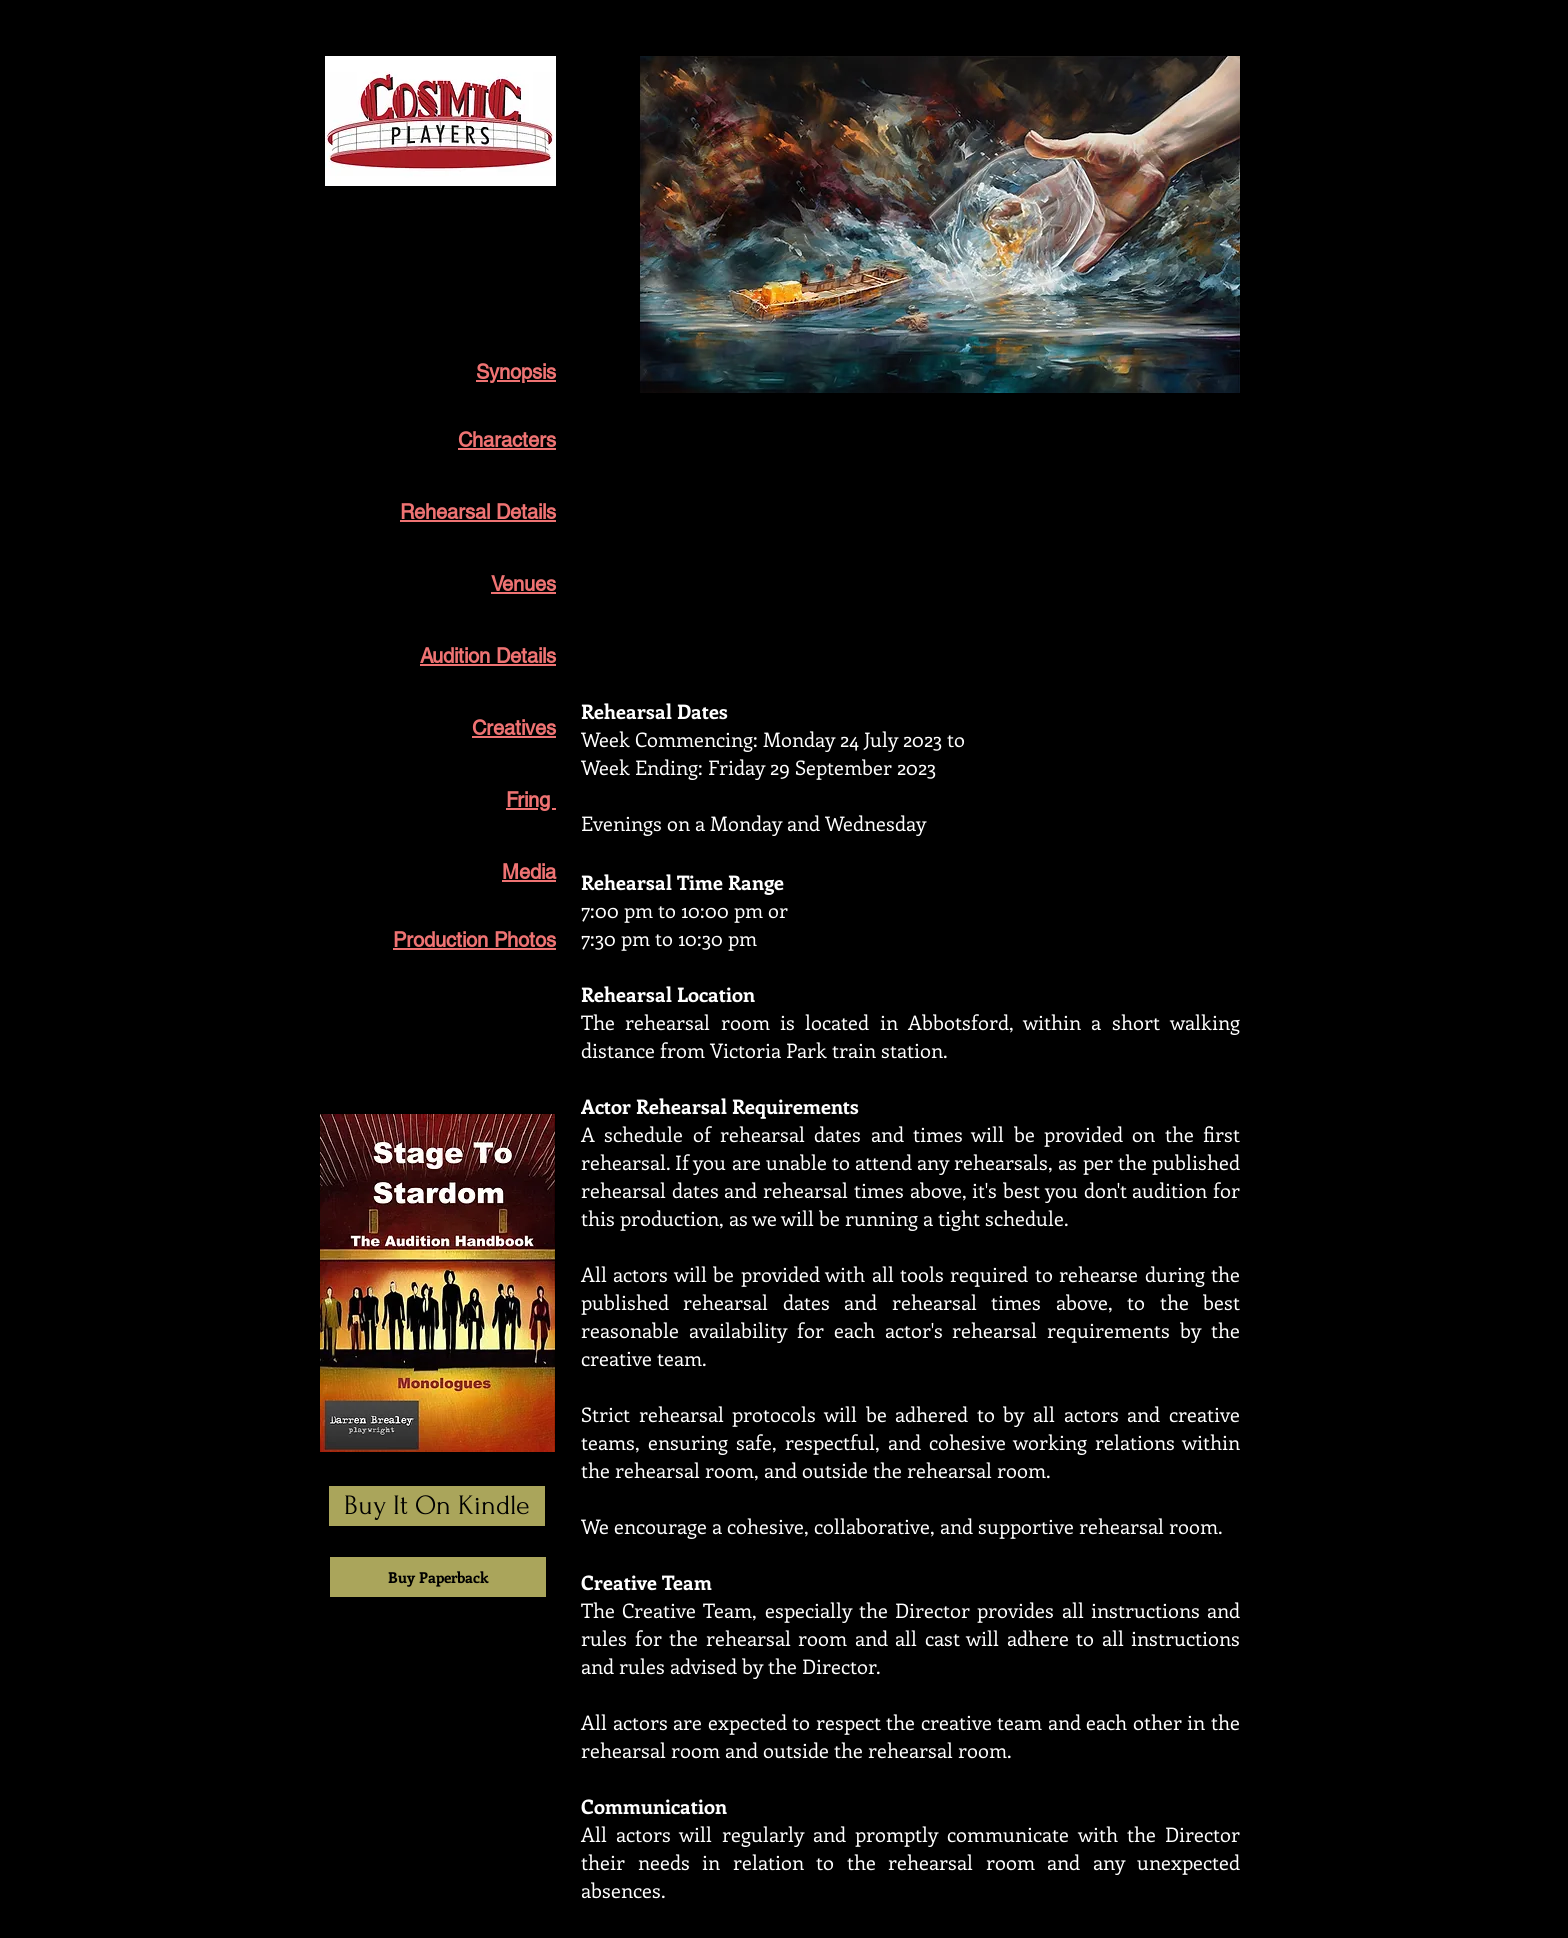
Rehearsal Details (478, 512)
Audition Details (488, 656)
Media (529, 872)
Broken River (497, 232)
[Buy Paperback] (438, 1577)
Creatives (514, 728)
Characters (507, 440)
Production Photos (474, 940)
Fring (531, 800)
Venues (523, 584)
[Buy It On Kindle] (437, 1506)
